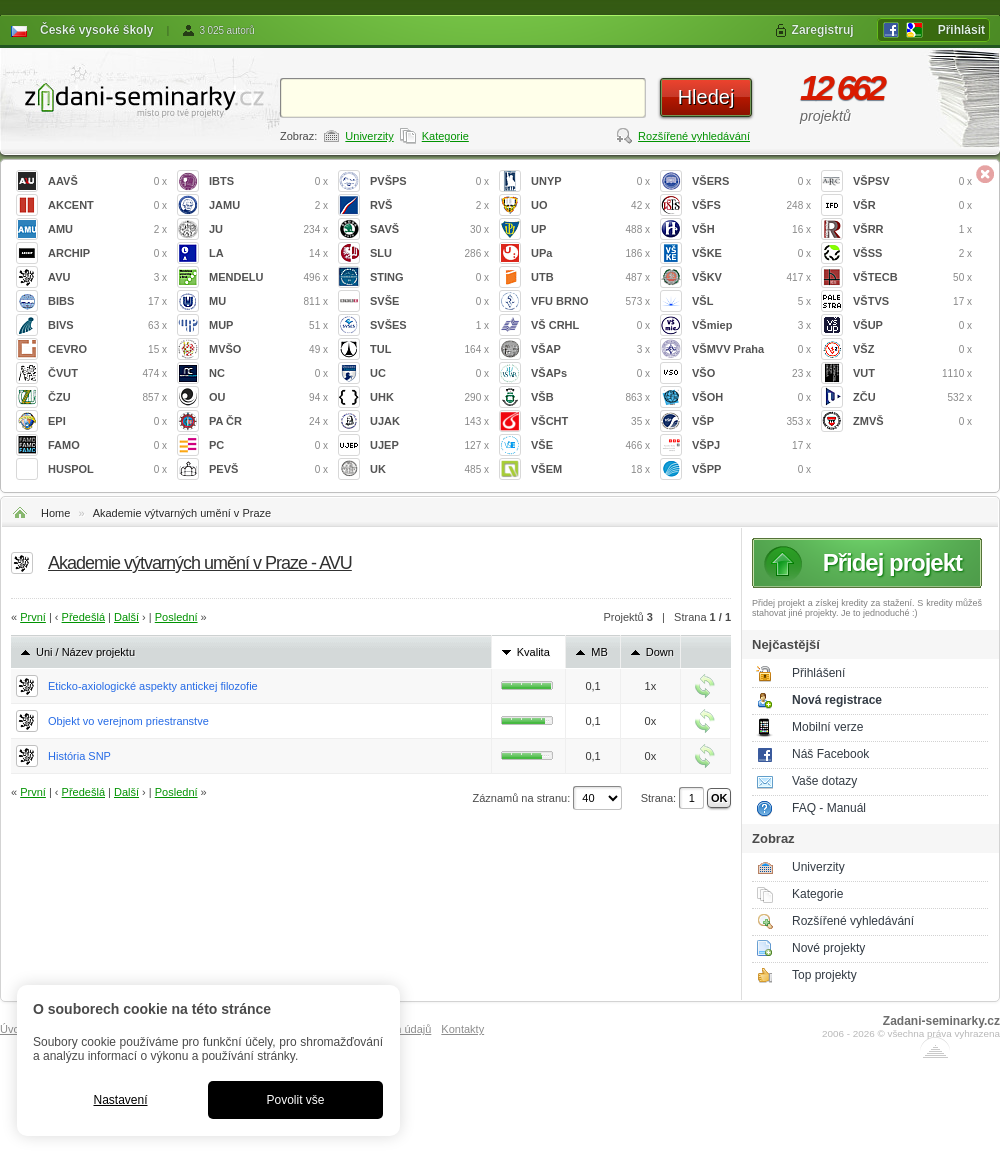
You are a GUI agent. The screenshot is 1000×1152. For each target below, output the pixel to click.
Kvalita (533, 652)
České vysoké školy (96, 30)
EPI (107, 421)
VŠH (751, 229)
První (33, 617)
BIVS (107, 325)
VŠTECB (912, 277)
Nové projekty (828, 948)
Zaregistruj (823, 30)
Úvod (13, 1029)
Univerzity (369, 136)
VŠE (590, 445)
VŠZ (912, 349)
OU (268, 397)
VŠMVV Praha (751, 349)
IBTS (268, 181)
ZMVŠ (912, 421)
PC (268, 445)
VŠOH (751, 397)
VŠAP (590, 349)
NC (268, 373)
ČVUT (107, 373)
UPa (590, 253)
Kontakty (462, 1029)
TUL (429, 349)
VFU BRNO (590, 301)
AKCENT (107, 205)
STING (429, 277)
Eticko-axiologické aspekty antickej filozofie (153, 686)
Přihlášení (818, 673)
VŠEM (590, 469)
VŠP (751, 421)
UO (590, 205)
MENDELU (268, 277)
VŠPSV (912, 181)
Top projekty (824, 975)
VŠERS (751, 181)
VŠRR (912, 229)
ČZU (107, 397)
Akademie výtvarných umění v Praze (182, 513)
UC (429, 373)
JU (268, 229)
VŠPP (751, 469)
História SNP (79, 756)
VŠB (590, 397)
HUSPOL (107, 469)
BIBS (107, 301)
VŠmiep (751, 325)
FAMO (107, 445)
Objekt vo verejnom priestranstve (128, 721)
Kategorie (445, 136)
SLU (429, 253)
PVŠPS (429, 181)
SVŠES (429, 325)
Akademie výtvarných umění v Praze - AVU (200, 563)
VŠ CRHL (590, 325)
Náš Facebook (830, 754)
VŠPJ (751, 445)
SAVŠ (429, 229)
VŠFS (751, 205)
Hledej (706, 97)
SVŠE (429, 301)
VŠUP (912, 325)
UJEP (429, 445)
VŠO (751, 373)
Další (126, 617)
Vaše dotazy (824, 781)
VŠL (751, 301)
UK (429, 469)
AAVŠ (107, 181)
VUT (912, 373)
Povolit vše (295, 1100)
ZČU (912, 397)
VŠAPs (590, 373)
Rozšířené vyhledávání (694, 136)
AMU (107, 229)
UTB (590, 277)
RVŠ (429, 205)
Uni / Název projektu (85, 652)
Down (660, 652)
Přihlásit (961, 30)
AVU (107, 277)
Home (55, 513)
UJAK (429, 421)
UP (590, 229)
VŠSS (912, 253)
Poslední (176, 617)
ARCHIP (107, 253)
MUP (268, 325)
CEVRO (107, 349)
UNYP (590, 181)
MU (268, 301)
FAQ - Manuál (829, 808)
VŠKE (751, 253)
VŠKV (751, 277)
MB (599, 652)
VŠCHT (590, 421)
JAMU (268, 205)
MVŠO (268, 349)
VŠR (912, 205)
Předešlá (83, 617)
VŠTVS (912, 301)
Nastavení (120, 1100)
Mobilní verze (827, 727)
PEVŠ (268, 469)
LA (268, 253)
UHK (429, 397)
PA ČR (268, 421)
